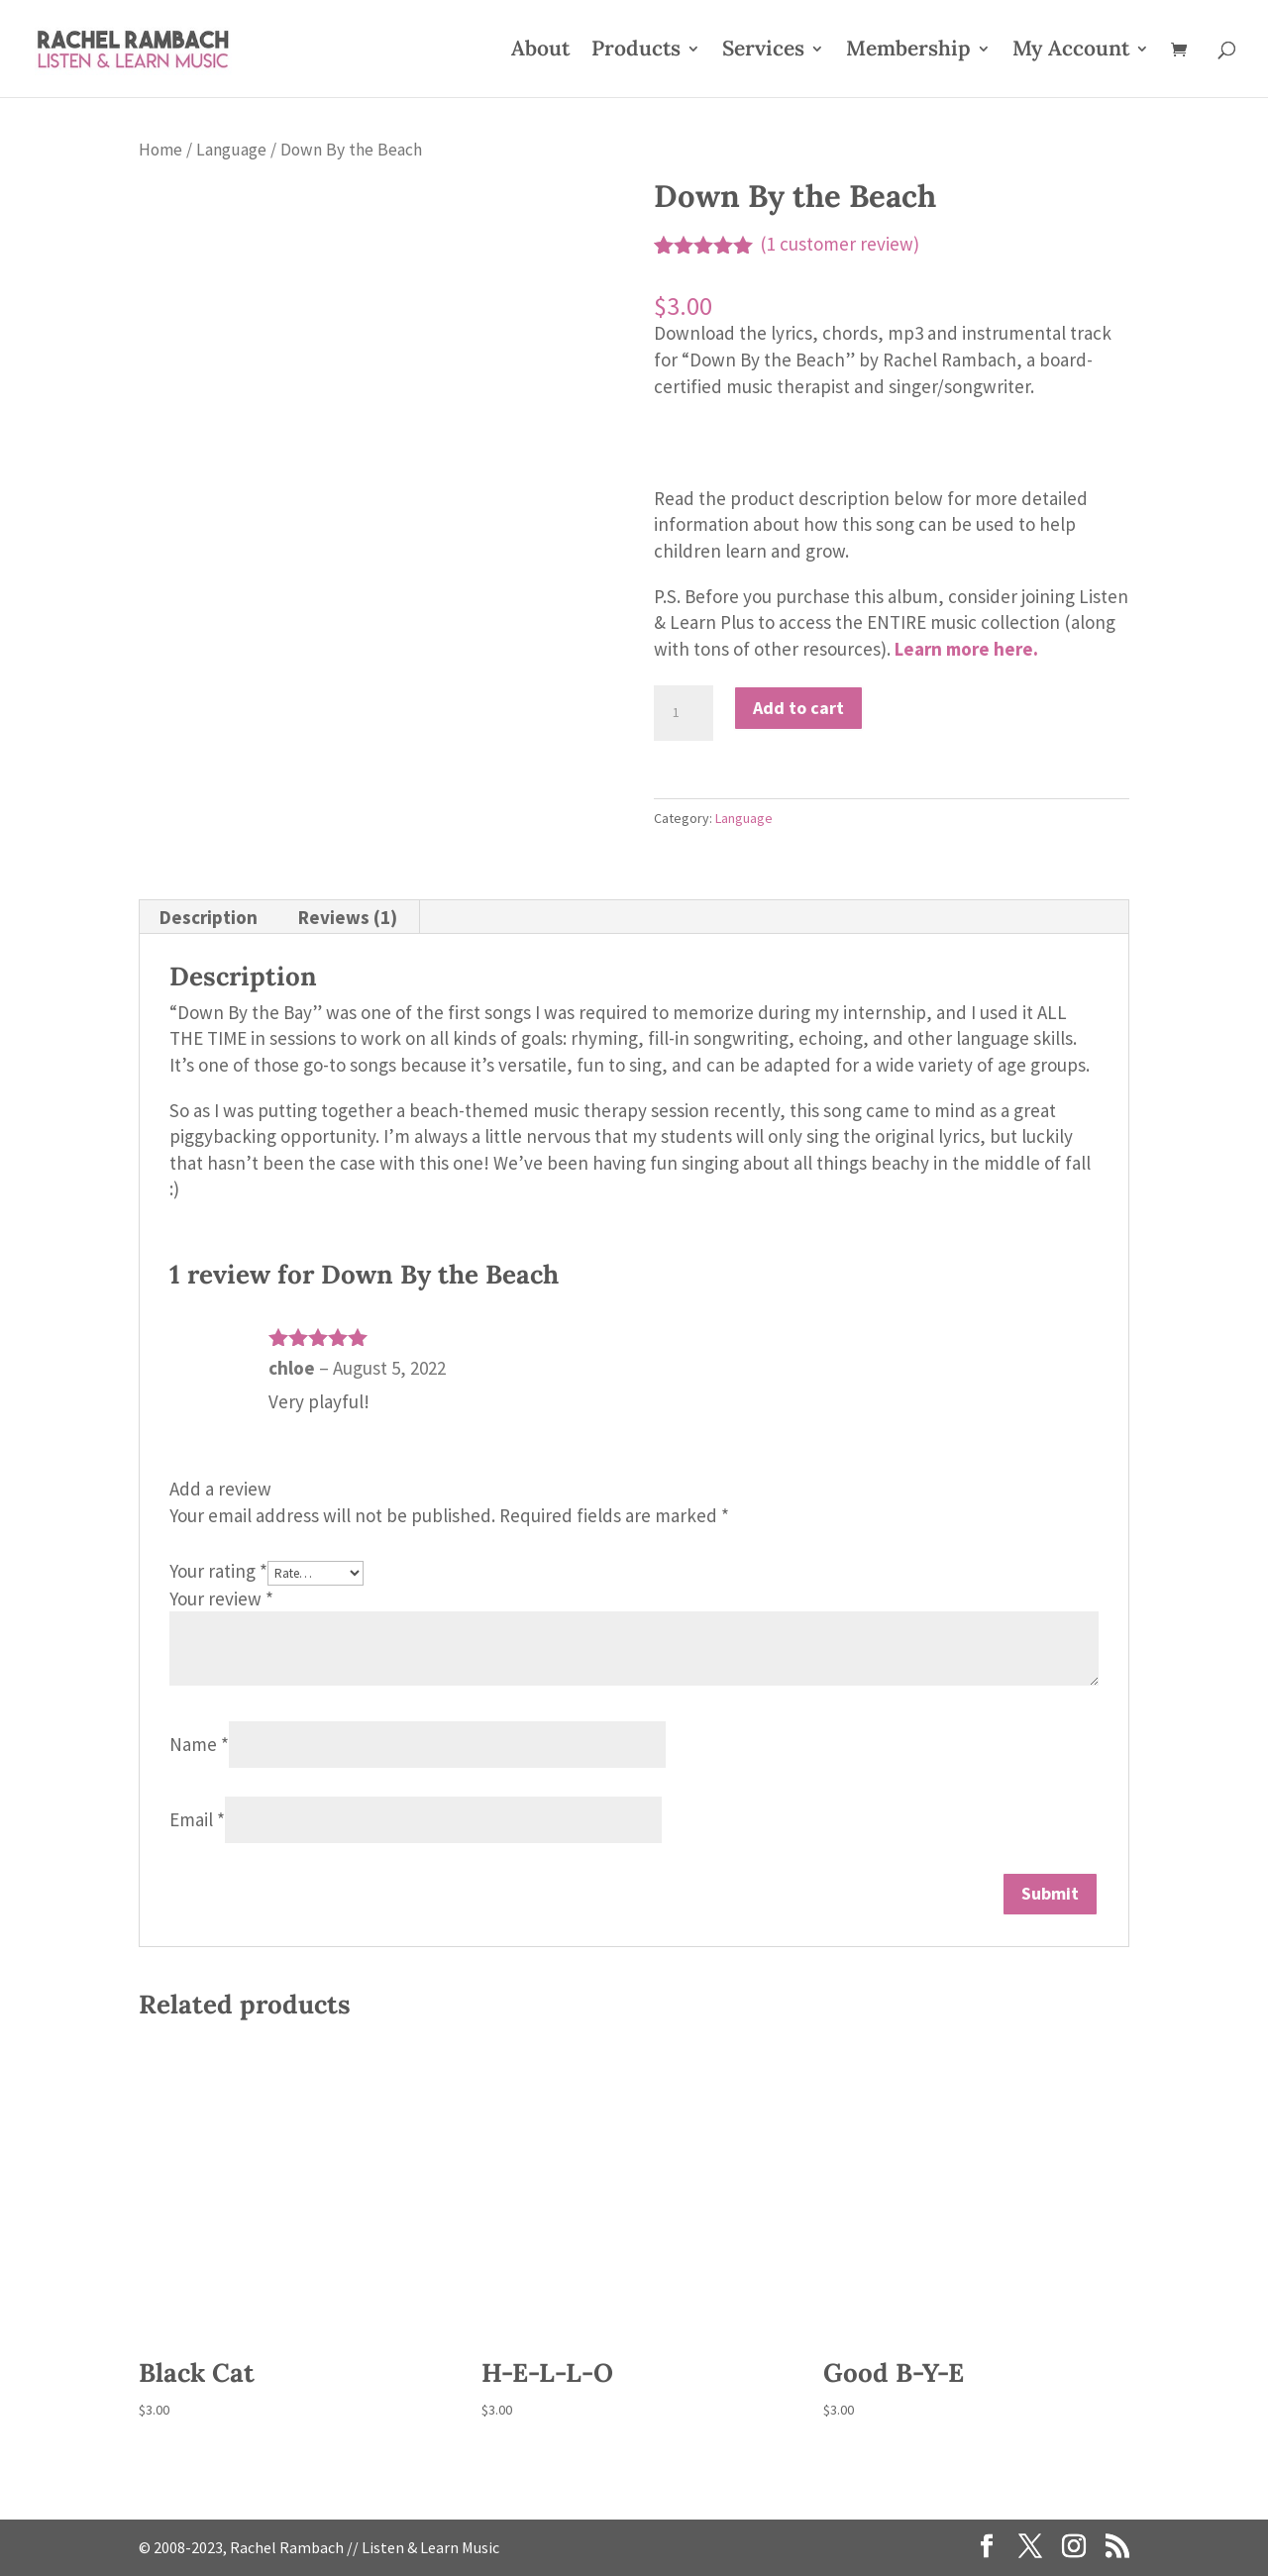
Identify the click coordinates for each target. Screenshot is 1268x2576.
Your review (221, 1598)
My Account (1070, 51)
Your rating (218, 1571)
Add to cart (798, 707)
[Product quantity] (683, 713)
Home (160, 149)
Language (231, 149)
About (540, 51)
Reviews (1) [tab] (347, 917)
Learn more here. (966, 649)
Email (197, 1819)
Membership (908, 51)
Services (763, 51)
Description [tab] (208, 917)
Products (636, 51)
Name (199, 1744)
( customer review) (839, 244)
